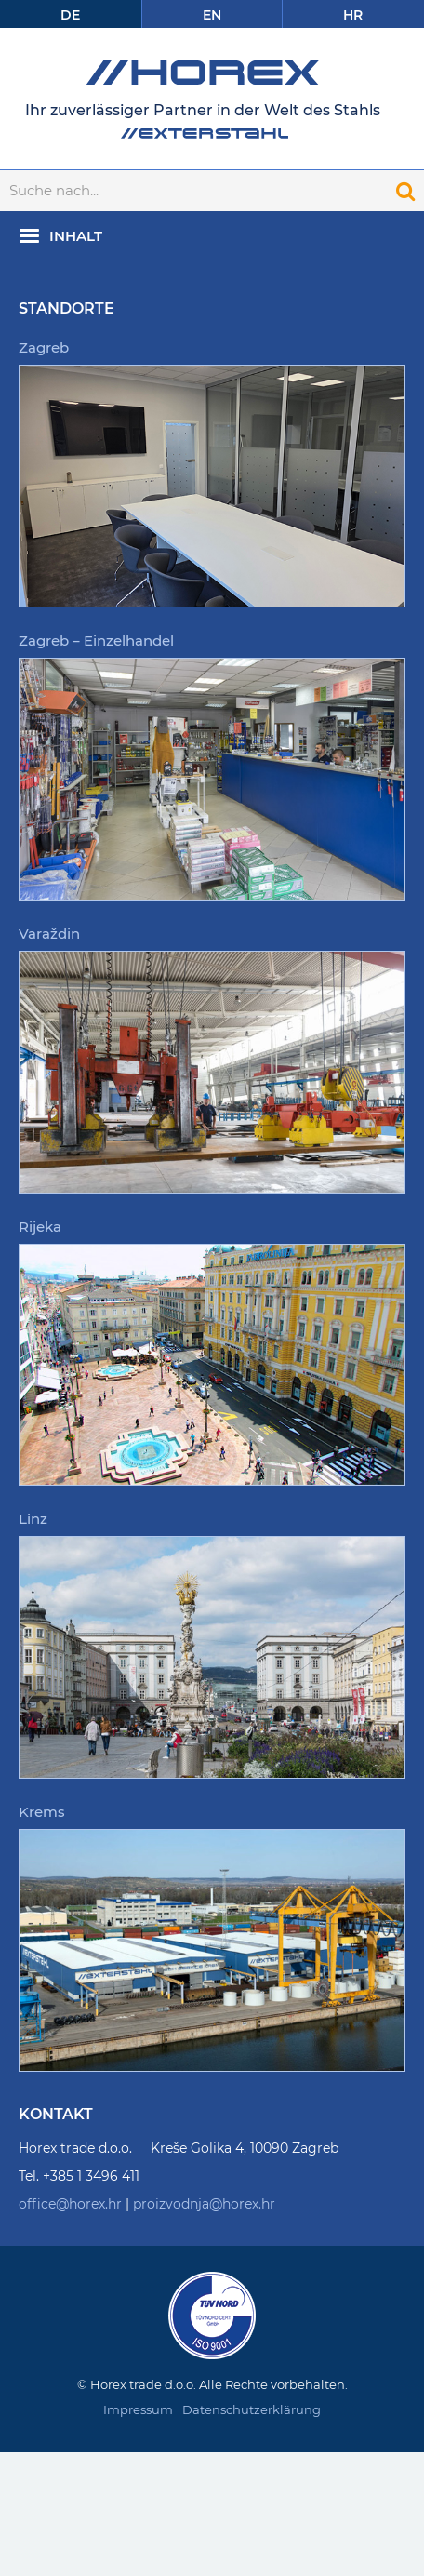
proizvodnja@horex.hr (204, 2204)
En (212, 15)
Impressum (138, 2409)
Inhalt (75, 236)
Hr (353, 15)
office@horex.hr (70, 2204)
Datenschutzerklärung (251, 2409)
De (70, 15)
